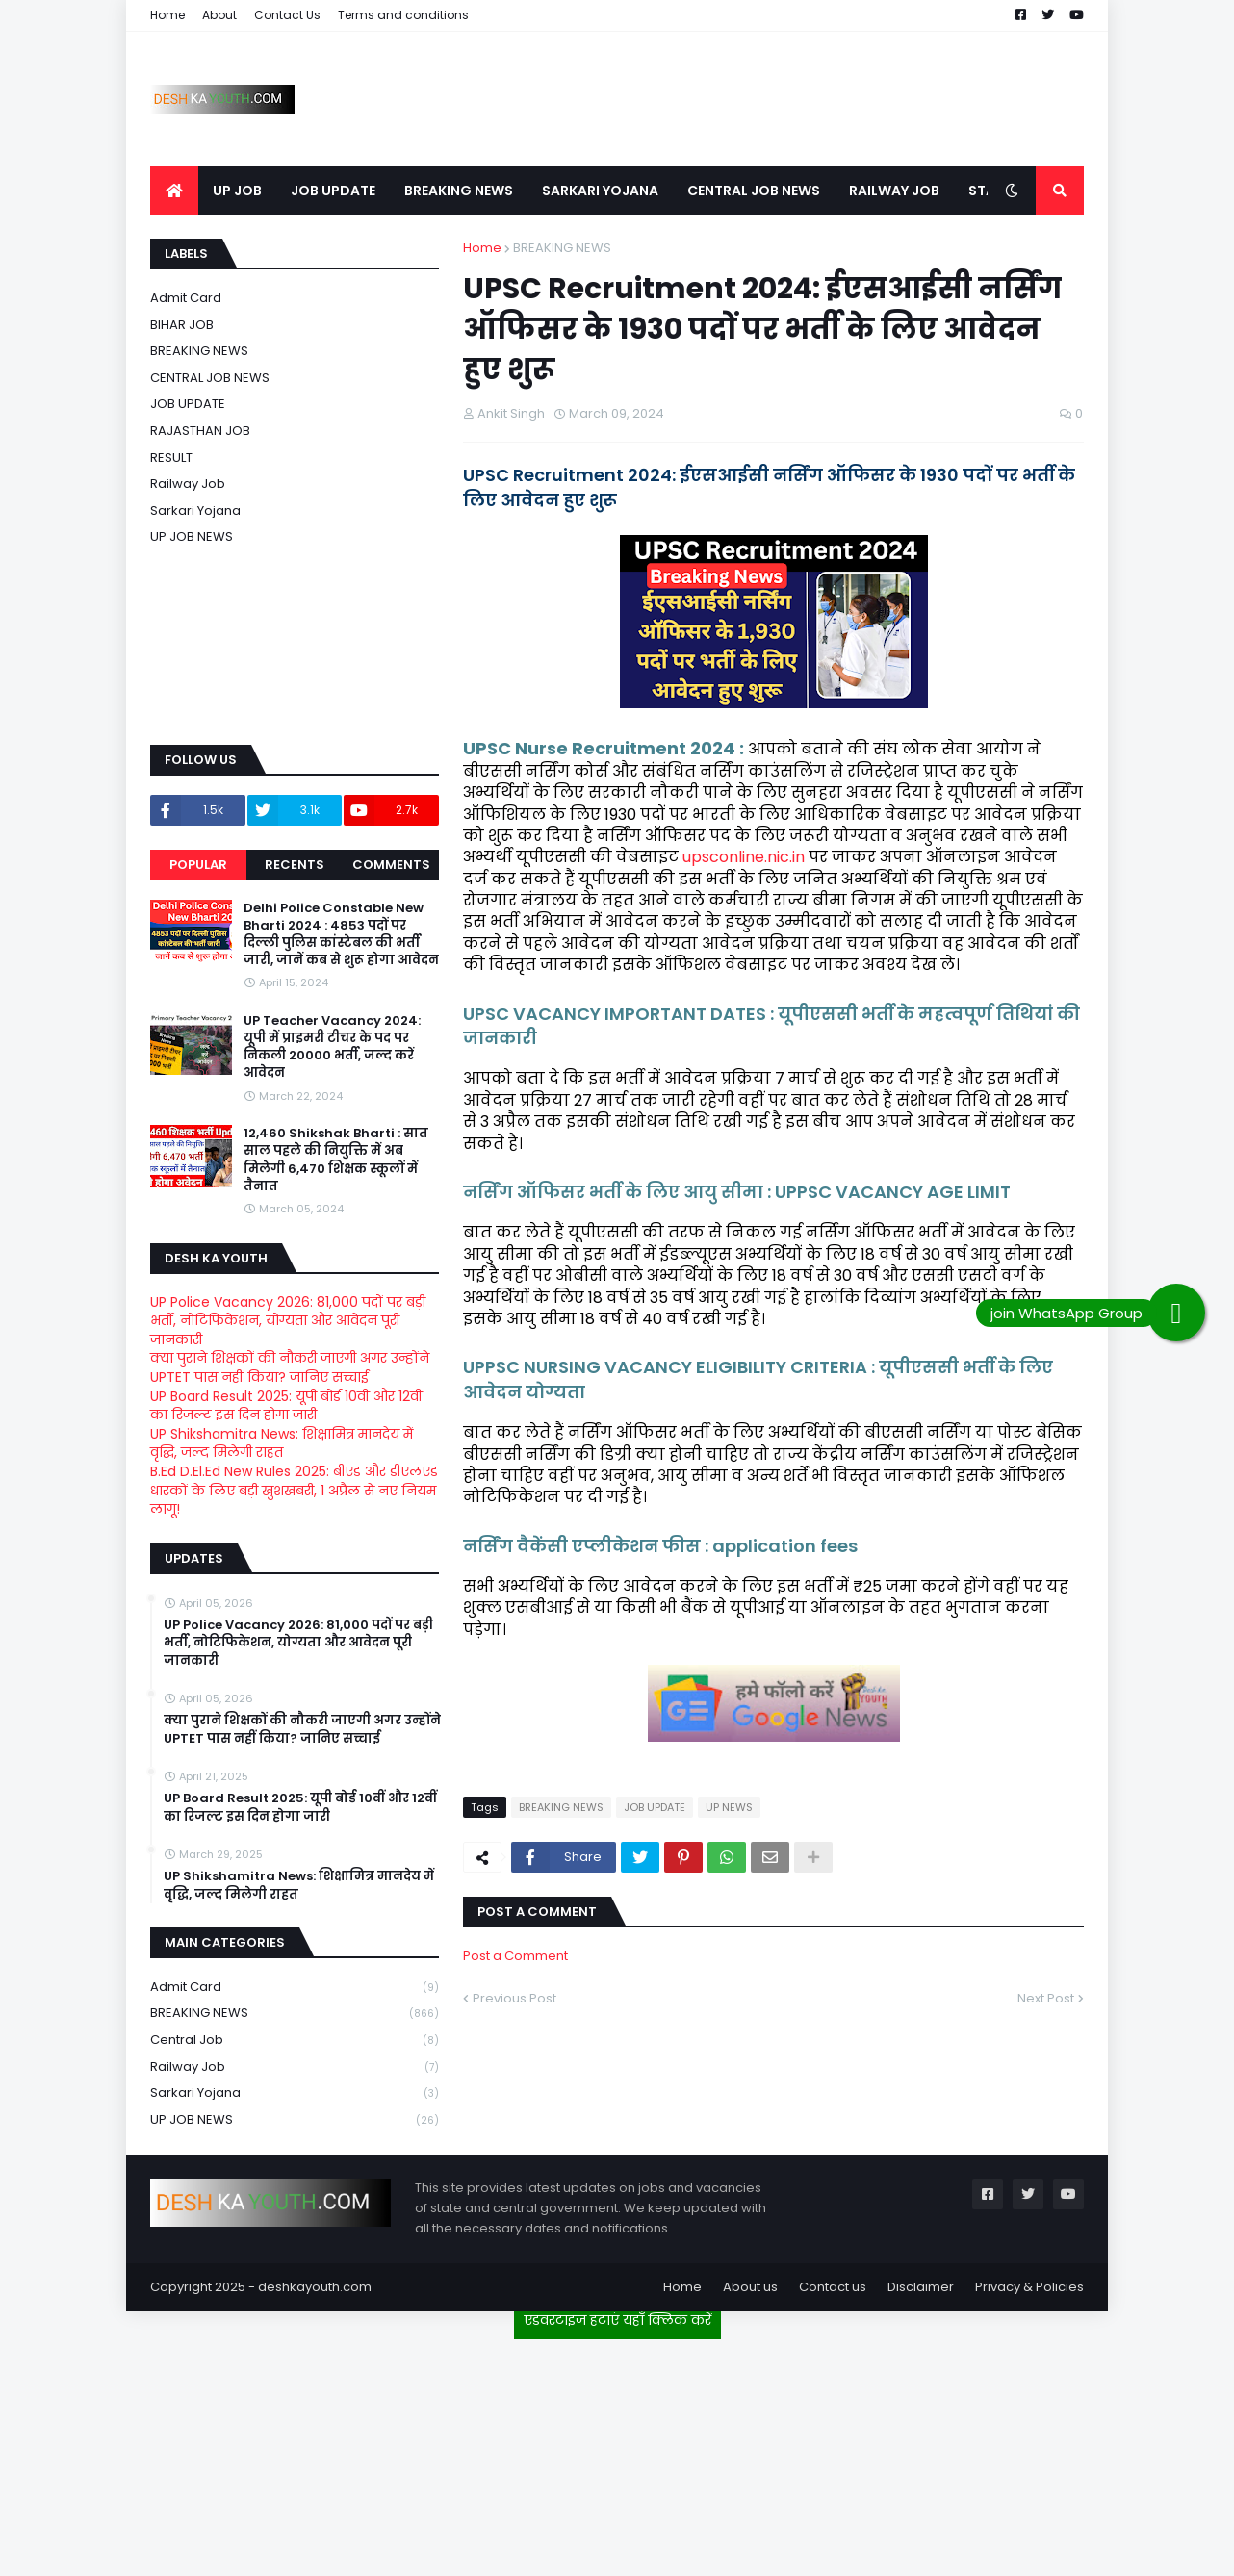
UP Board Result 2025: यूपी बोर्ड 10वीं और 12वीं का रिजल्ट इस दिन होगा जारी (286, 1406)
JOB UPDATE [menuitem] (333, 190)
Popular (198, 864)
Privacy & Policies (1029, 2287)
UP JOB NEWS (191, 536)
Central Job (294, 2040)
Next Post (1045, 1998)
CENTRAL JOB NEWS (210, 378)
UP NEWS (729, 1807)
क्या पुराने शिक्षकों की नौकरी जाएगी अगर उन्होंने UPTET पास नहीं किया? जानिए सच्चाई (289, 1367)
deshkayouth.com (315, 2287)
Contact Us (287, 15)
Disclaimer (920, 2287)
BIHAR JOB (182, 325)
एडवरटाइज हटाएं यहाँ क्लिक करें (617, 2320)
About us (750, 2287)
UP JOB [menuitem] (237, 190)
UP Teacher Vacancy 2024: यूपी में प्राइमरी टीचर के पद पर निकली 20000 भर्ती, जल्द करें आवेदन (332, 1047)
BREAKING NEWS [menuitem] (458, 190)
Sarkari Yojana (195, 510)
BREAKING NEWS (562, 248)
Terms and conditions (403, 15)
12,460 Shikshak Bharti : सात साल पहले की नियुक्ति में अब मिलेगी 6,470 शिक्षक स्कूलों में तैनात (336, 1160)
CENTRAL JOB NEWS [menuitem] (753, 190)
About (219, 15)
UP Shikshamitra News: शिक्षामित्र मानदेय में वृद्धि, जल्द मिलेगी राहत (281, 1443)
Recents (294, 864)
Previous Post (514, 1998)
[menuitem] (174, 190)
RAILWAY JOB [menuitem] (894, 190)
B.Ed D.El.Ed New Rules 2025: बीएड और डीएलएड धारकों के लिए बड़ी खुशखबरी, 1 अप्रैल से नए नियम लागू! (294, 1490)
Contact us (832, 2287)
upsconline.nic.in (743, 857)
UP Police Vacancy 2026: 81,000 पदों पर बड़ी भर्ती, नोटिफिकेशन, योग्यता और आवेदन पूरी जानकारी (287, 1320)
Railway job (187, 483)
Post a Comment (515, 1956)
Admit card (185, 298)
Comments (391, 864)
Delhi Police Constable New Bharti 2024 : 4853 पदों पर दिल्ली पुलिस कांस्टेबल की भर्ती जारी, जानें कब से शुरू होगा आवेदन (341, 935)
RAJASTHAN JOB (200, 430)
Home (167, 15)
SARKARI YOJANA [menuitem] (600, 190)
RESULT (171, 457)
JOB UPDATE (654, 1807)
